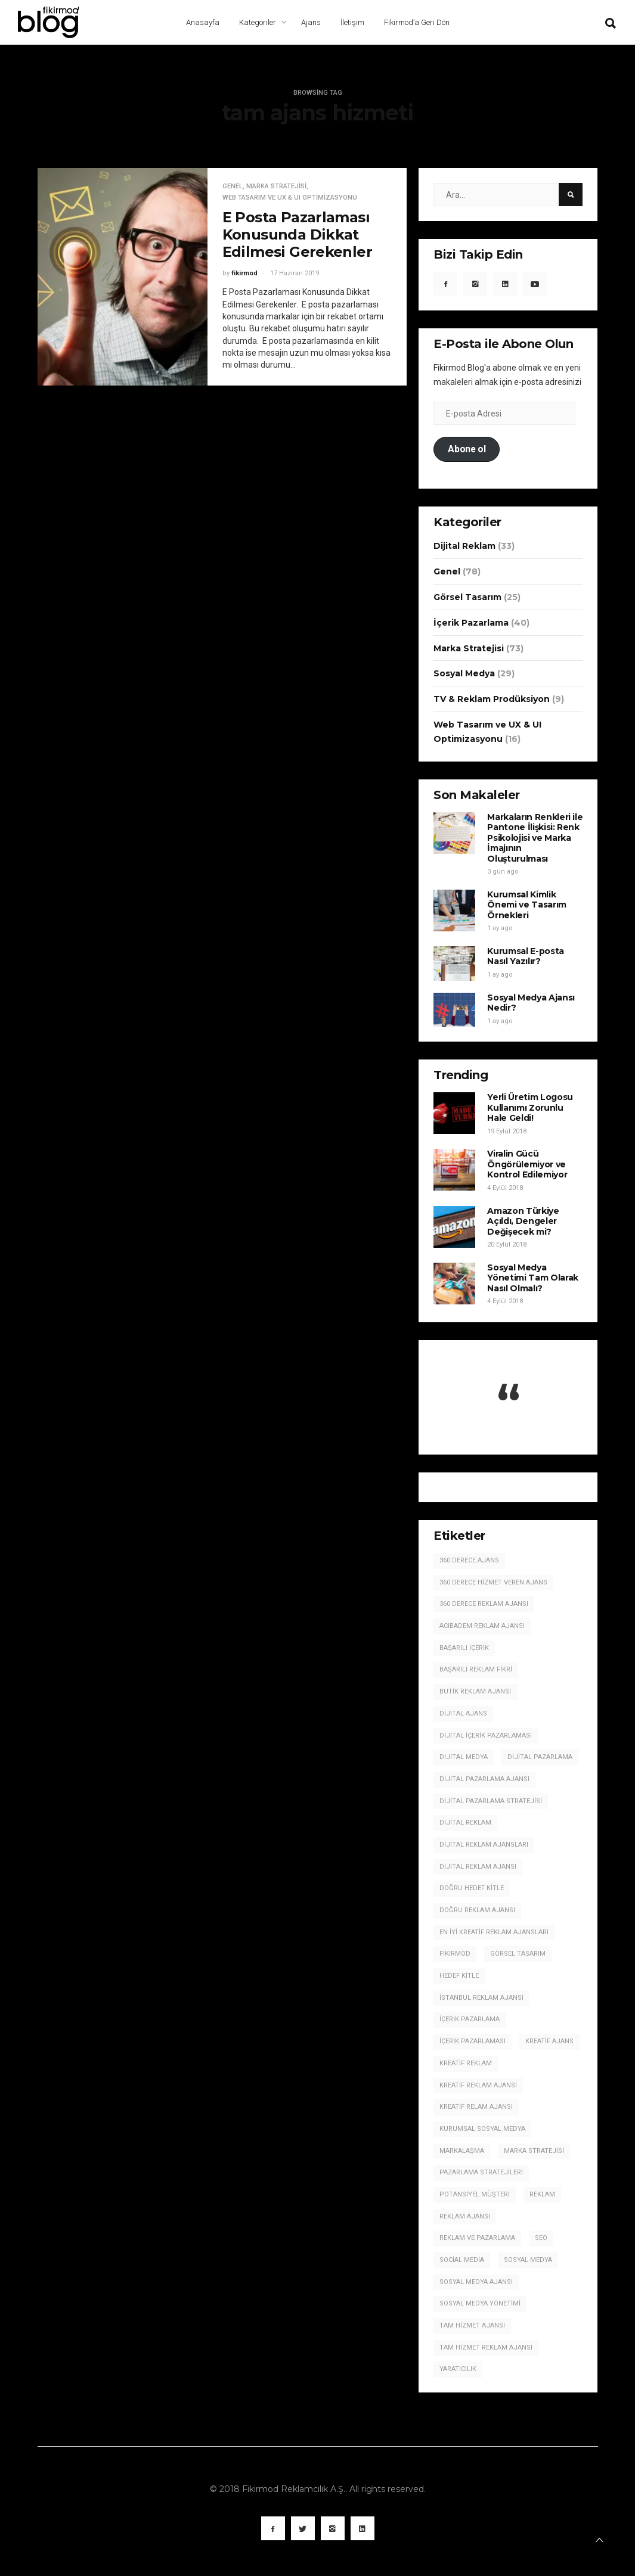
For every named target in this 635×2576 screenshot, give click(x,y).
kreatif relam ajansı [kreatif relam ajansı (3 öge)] (476, 2107)
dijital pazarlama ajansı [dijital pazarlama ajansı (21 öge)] (484, 1779)
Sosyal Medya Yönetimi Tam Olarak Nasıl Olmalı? (532, 1278)
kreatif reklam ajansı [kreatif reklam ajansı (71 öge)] (478, 2085)
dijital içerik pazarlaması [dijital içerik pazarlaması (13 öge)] (485, 1735)
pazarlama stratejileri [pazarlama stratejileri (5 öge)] (481, 2172)
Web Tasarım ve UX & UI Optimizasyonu (289, 197)
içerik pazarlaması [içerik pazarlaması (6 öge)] (472, 2041)
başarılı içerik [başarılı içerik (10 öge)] (464, 1648)
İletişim (352, 22)
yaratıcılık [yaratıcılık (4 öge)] (457, 2369)
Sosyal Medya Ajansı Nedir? (530, 1003)
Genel (232, 186)
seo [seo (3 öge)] (541, 2238)
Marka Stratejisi (276, 186)
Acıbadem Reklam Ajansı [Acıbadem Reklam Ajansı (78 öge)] (482, 1626)
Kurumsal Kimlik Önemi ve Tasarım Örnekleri (526, 905)
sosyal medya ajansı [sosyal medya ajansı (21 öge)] (476, 2282)
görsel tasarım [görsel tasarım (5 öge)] (518, 1953)
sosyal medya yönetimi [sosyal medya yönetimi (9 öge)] (480, 2303)
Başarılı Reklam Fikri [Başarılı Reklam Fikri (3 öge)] (475, 1669)
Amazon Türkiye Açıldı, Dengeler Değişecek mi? (523, 1221)
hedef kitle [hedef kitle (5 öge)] (459, 1976)
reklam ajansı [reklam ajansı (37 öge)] (464, 2216)
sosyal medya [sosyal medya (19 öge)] (528, 2260)
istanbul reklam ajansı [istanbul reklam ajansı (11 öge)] (481, 1998)
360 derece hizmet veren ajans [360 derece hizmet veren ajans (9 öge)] (493, 1582)
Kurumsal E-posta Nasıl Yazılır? (525, 956)
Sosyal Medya (464, 673)
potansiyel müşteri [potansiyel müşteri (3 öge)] (474, 2194)
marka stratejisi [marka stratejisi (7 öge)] (534, 2151)
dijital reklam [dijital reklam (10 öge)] (465, 1822)
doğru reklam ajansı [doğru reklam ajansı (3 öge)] (477, 1910)
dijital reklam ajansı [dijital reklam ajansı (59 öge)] (477, 1866)
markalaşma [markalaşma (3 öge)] (461, 2151)
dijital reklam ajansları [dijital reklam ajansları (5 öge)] (483, 1844)
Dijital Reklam (464, 545)
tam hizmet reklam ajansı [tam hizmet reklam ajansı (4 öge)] (485, 2347)
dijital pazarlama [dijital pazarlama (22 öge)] (539, 1757)
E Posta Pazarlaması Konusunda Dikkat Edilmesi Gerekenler (297, 234)
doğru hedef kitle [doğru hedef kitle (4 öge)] (471, 1888)
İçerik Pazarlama (471, 622)
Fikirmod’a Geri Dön (417, 22)
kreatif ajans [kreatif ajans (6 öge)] (549, 2041)
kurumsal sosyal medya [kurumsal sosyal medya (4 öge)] (482, 2129)
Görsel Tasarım (467, 597)
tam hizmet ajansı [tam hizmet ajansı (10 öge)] (472, 2325)
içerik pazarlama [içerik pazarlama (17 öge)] (469, 2019)
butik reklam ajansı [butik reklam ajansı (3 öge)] (475, 1691)
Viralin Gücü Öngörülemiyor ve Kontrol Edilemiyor (527, 1164)
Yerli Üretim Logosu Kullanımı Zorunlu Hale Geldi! (529, 1107)
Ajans (311, 22)
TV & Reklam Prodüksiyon (491, 699)
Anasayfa (202, 22)
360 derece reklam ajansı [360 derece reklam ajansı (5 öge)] (483, 1604)
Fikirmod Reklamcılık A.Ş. (293, 2489)
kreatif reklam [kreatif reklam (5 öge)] (465, 2063)
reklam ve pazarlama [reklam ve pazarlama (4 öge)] (477, 2238)
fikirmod (244, 273)
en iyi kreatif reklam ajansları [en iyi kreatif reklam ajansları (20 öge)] (494, 1932)
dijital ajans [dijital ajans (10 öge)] (463, 1713)
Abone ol (466, 449)
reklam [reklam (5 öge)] (542, 2194)
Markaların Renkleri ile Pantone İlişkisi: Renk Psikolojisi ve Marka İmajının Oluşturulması (535, 838)
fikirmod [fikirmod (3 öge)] (454, 1953)
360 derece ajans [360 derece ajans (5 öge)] (469, 1560)
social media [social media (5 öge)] (461, 2260)
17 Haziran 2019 (294, 273)
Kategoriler (257, 22)
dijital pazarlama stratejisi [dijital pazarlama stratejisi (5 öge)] (490, 1801)
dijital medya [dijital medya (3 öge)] (463, 1757)
